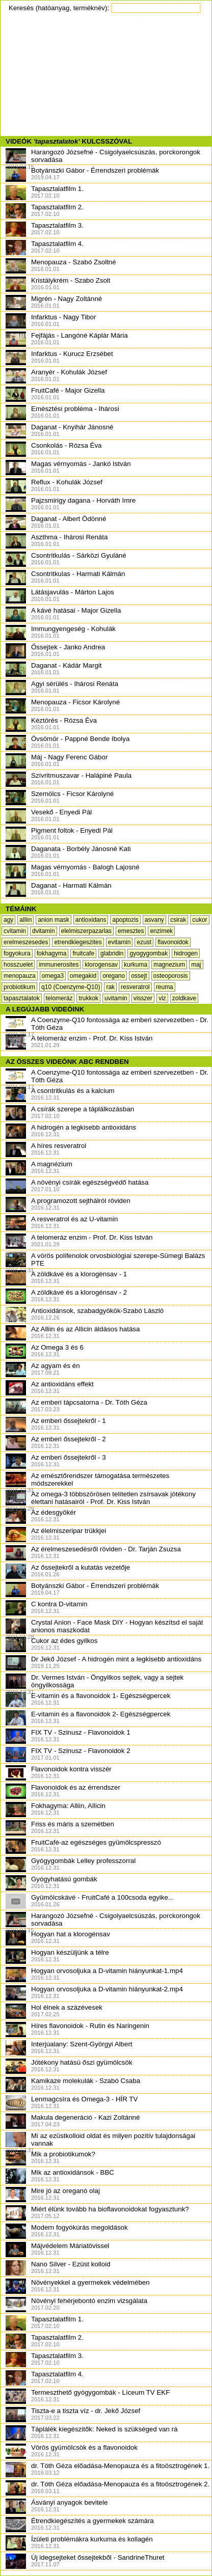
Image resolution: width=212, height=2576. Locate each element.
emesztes (131, 931)
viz (162, 998)
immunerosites (58, 964)
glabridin (111, 953)
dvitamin (43, 931)
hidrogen (186, 953)
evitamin (119, 942)
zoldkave (184, 998)
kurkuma (135, 964)
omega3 (53, 975)
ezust (144, 942)
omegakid (83, 975)
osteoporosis (170, 975)
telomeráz (59, 998)
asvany (154, 919)
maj (196, 964)
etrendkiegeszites (77, 942)
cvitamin (15, 931)
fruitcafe (83, 953)
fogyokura (17, 953)
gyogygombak (148, 953)
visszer (143, 998)
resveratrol (135, 987)
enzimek (161, 931)
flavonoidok (173, 942)
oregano (113, 975)
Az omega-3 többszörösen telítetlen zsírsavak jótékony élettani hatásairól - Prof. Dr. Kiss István (101, 1501)
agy (8, 919)
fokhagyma (52, 953)
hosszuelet (18, 964)
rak (110, 987)
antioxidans (91, 919)
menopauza (20, 975)
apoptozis (125, 919)
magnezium (169, 964)
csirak (178, 919)
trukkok (88, 998)
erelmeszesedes (26, 942)
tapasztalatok (22, 998)
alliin (25, 919)
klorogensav (101, 964)
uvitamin (115, 998)
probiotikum (19, 987)
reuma (164, 987)
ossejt (139, 975)
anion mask (53, 919)
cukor (199, 919)
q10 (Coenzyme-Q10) (70, 987)
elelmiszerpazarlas (86, 931)
